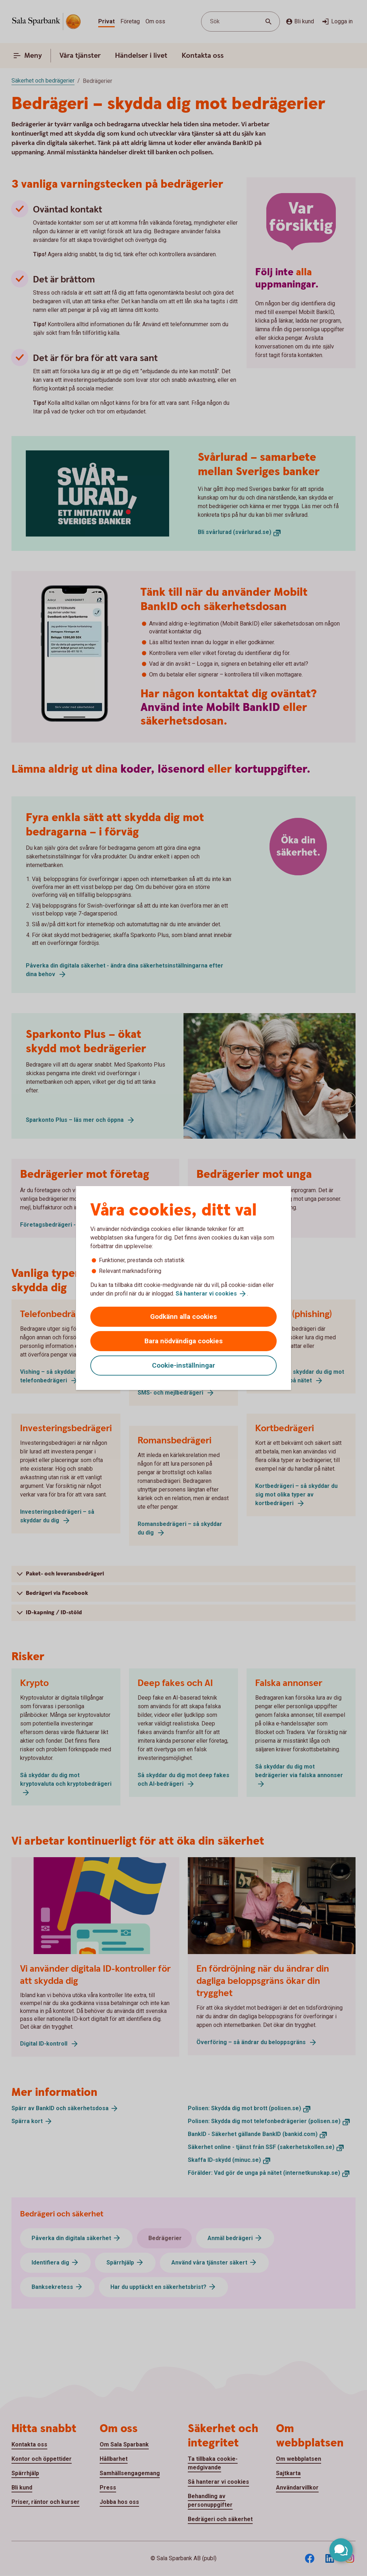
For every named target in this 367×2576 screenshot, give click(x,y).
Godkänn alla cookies (183, 1316)
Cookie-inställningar (183, 1365)
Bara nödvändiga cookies (183, 1341)
